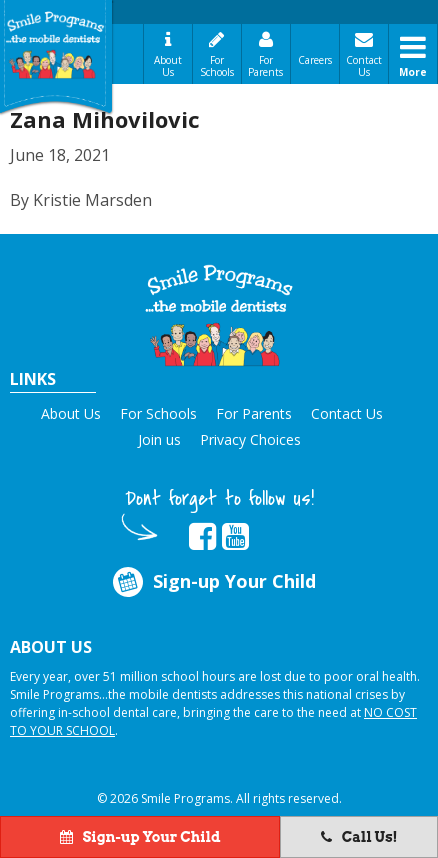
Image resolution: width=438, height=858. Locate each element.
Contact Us (364, 66)
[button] (219, 315)
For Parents (265, 66)
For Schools (217, 66)
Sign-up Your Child (212, 581)
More (413, 72)
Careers (315, 60)
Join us (159, 439)
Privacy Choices (250, 439)
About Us (168, 66)
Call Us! (359, 837)
